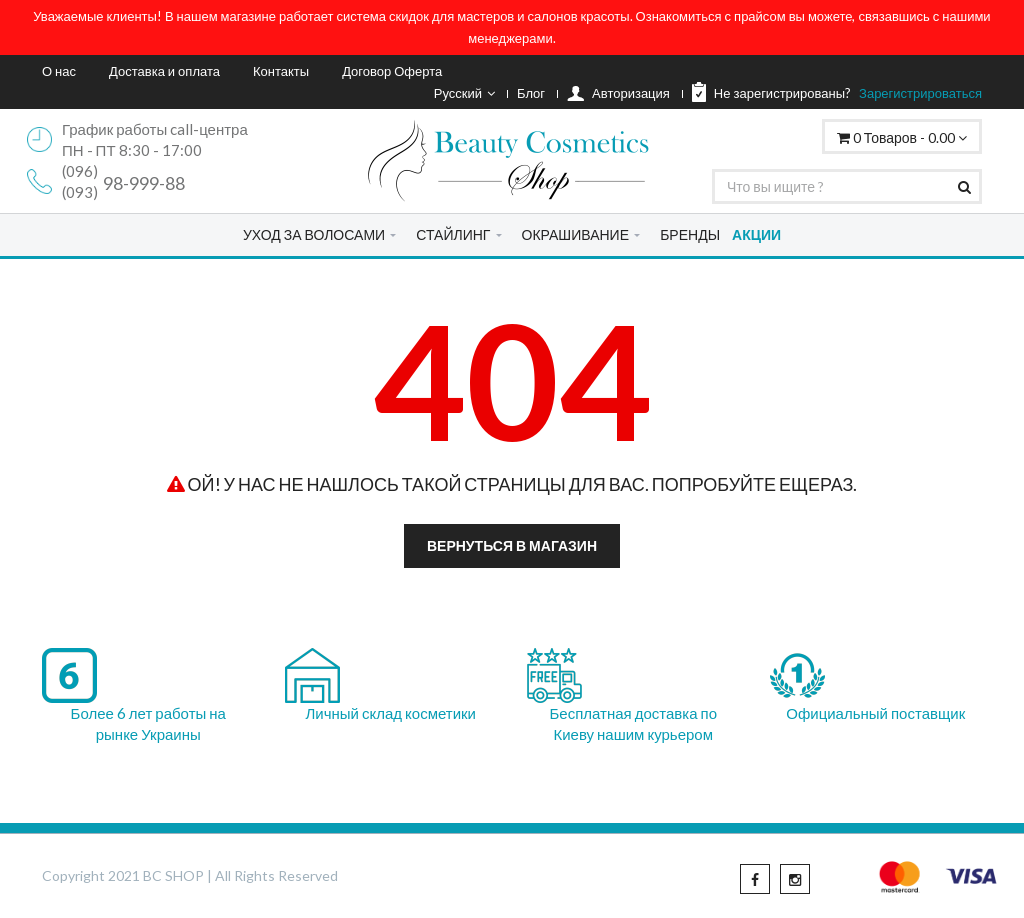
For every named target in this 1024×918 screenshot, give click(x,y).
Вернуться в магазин (512, 545)
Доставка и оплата (164, 71)
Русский (464, 93)
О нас (59, 71)
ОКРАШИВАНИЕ (575, 234)
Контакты (281, 71)
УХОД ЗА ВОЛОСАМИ (314, 234)
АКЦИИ (756, 234)
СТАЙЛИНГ (453, 234)
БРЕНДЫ (690, 234)
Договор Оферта (392, 71)
